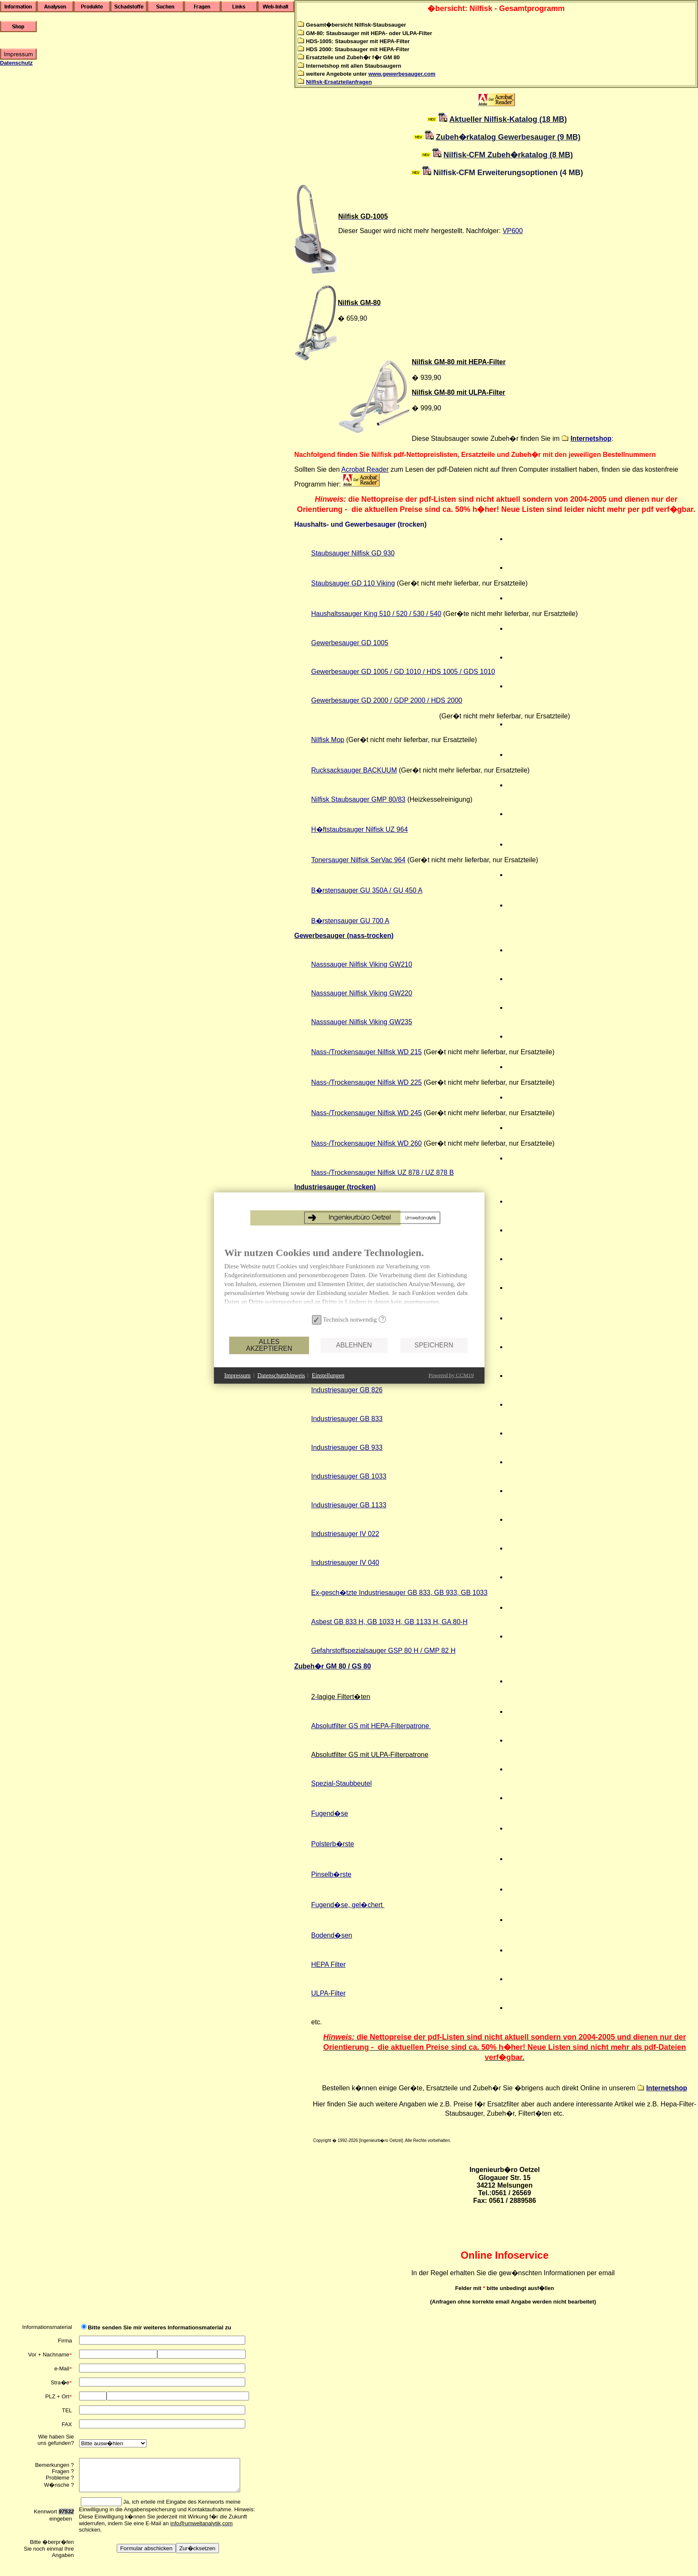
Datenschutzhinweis (211, 1407)
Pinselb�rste (331, 1874)
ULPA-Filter (328, 1993)
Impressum (167, 1407)
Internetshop (590, 438)
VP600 (513, 230)
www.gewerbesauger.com (401, 74)
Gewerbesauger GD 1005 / (352, 671)
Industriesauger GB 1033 (348, 1476)
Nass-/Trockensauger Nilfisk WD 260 (366, 1143)
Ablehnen (283, 1376)
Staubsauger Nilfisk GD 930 (352, 553)
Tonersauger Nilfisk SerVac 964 (358, 859)
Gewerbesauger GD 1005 (349, 642)
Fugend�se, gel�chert (347, 1904)
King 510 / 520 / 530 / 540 (402, 613)
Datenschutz (16, 63)
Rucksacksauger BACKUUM (354, 770)
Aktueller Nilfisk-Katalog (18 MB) (508, 119)
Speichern (363, 1376)
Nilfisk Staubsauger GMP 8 (351, 799)
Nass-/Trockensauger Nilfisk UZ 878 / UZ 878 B (382, 1172)
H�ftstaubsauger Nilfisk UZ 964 (359, 829)
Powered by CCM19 (380, 1407)
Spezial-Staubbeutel (341, 1783)
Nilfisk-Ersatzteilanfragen (339, 82)
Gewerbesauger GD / (352, 700)
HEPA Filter (328, 1964)
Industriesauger (345, 1533)
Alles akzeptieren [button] (198, 1377)
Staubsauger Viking (353, 583)
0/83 (398, 799)
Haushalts (326, 613)
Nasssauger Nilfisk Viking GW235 (361, 1021)
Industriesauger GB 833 (347, 1418)
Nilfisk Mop (327, 739)
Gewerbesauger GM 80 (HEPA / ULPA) (369, 1215)
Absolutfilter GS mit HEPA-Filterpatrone (371, 1725)
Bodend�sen (331, 1935)
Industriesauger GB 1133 (348, 1505)
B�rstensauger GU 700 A (350, 920)
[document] (278, 1310)
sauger (352, 613)
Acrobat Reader (365, 469)
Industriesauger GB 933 (347, 1447)
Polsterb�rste (332, 1843)
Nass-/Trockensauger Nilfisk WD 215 (366, 1052)
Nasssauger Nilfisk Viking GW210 (361, 964)
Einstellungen (257, 1407)
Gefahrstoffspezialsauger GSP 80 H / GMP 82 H (383, 1650)
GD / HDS (428, 700)
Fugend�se (329, 1813)
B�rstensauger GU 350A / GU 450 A (366, 890)
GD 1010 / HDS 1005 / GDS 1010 (444, 671)
